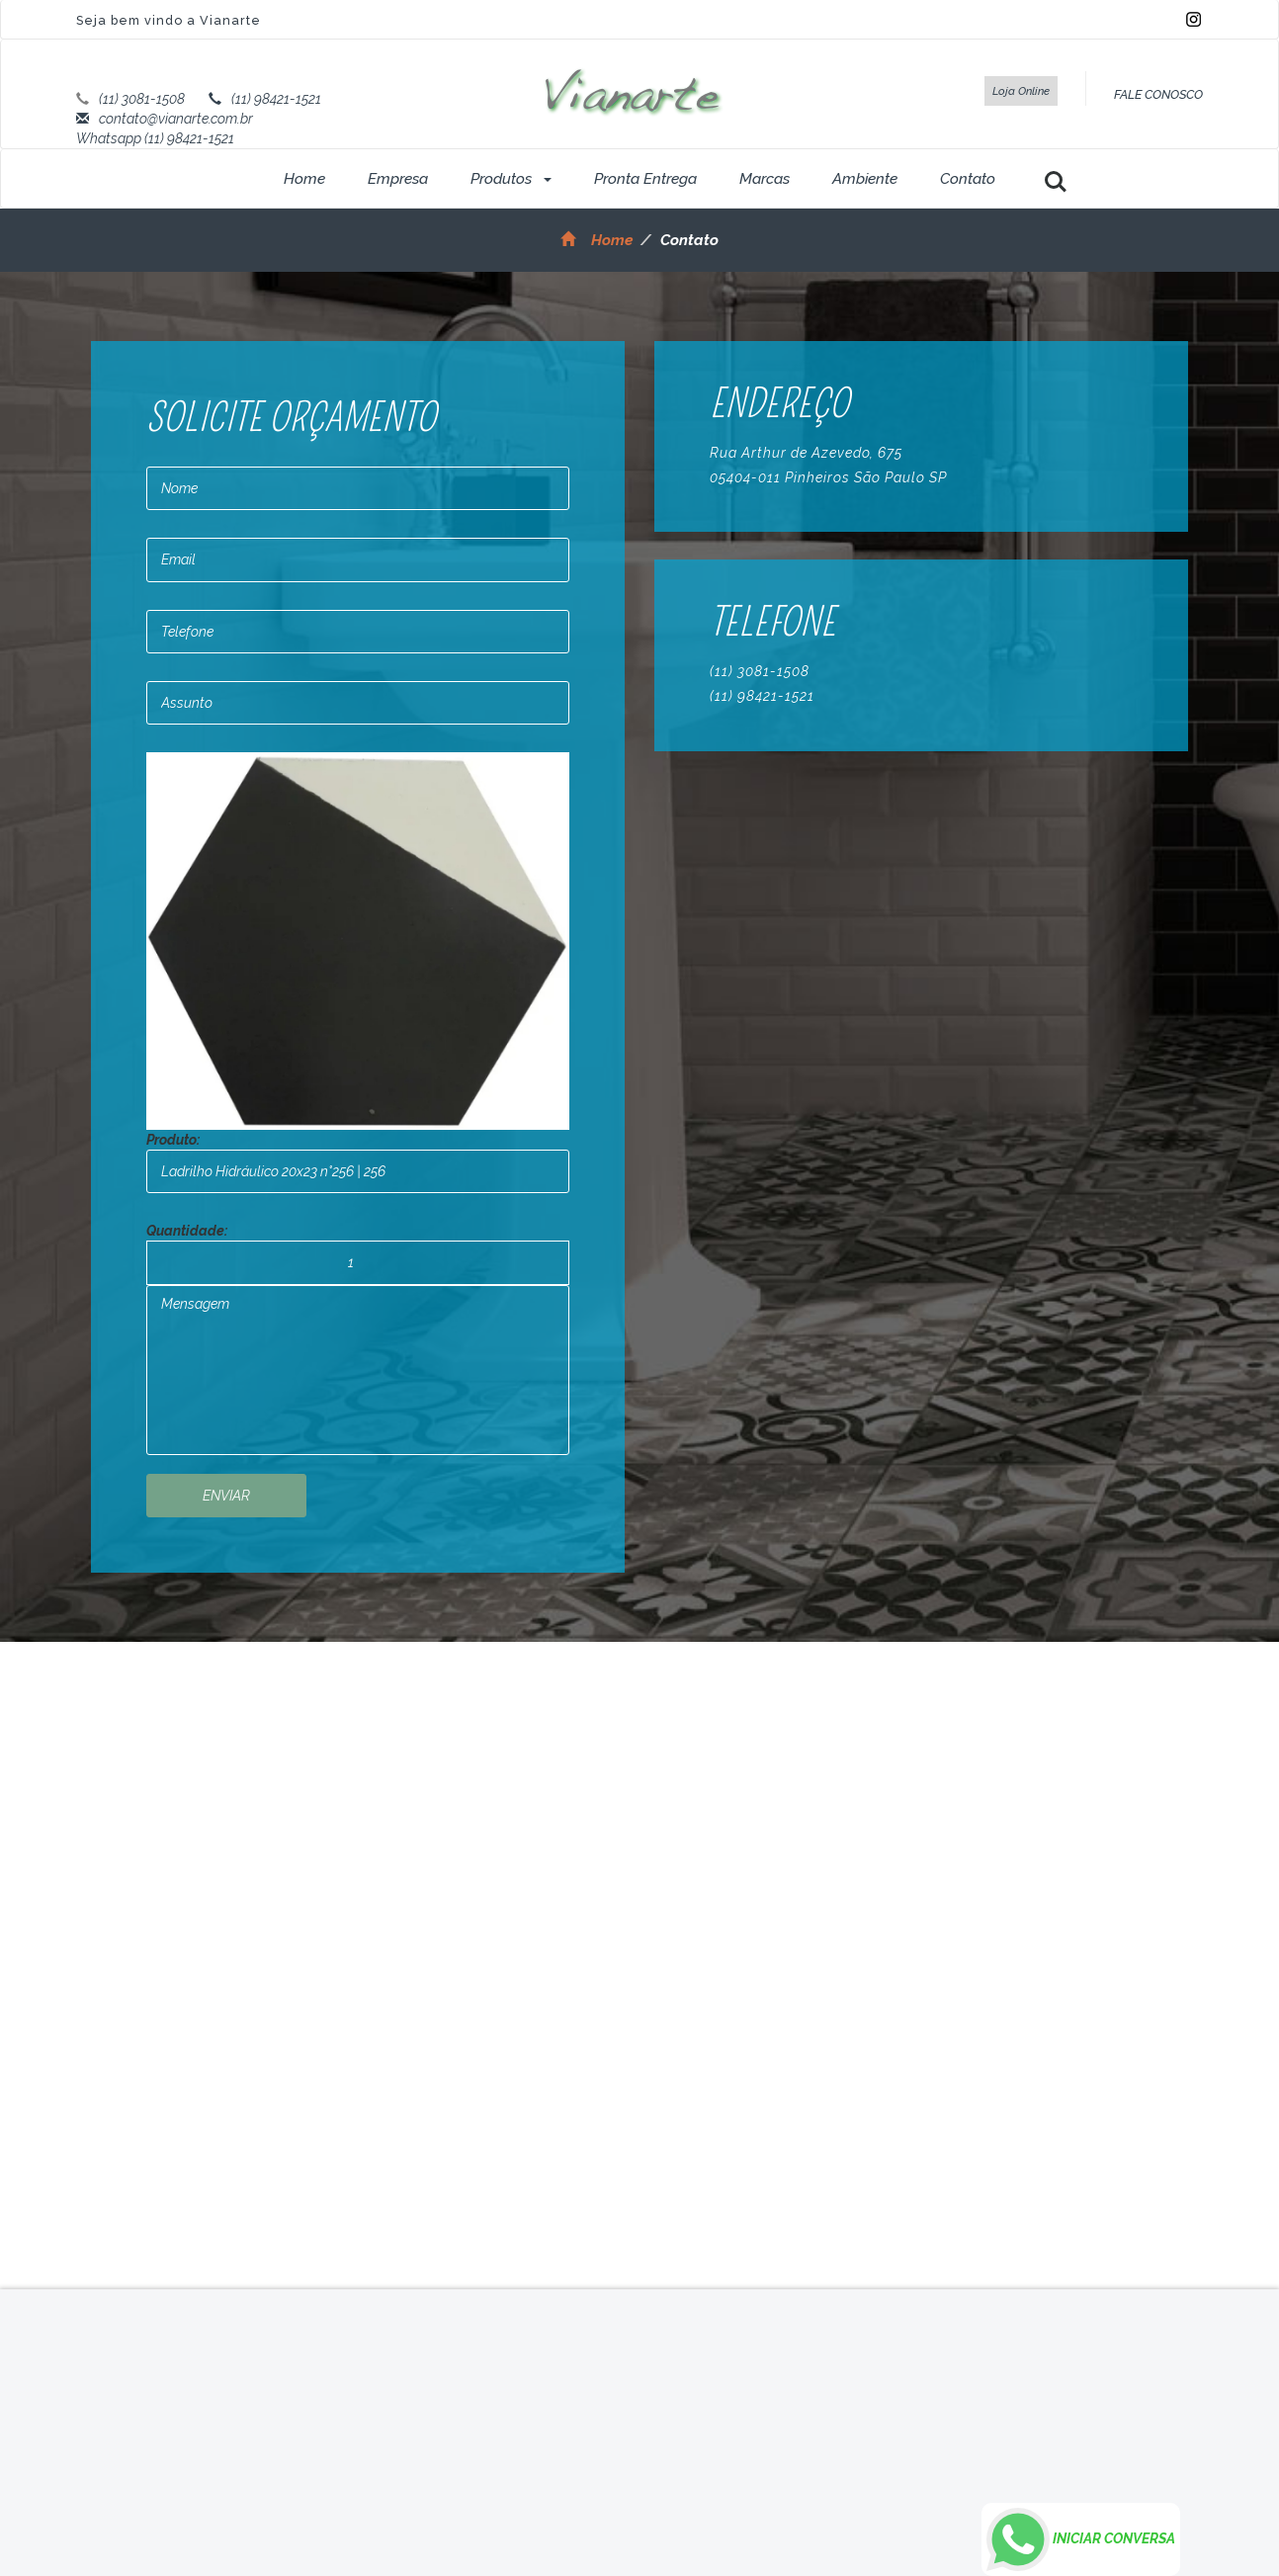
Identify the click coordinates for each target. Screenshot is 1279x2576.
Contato (967, 179)
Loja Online (1021, 91)
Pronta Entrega (645, 179)
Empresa (398, 179)
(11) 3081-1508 (142, 99)
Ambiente (864, 179)
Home (304, 179)
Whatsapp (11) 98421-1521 (155, 138)
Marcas (764, 179)
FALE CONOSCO (1158, 94)
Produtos (511, 179)
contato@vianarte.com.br (176, 119)
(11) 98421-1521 (276, 99)
